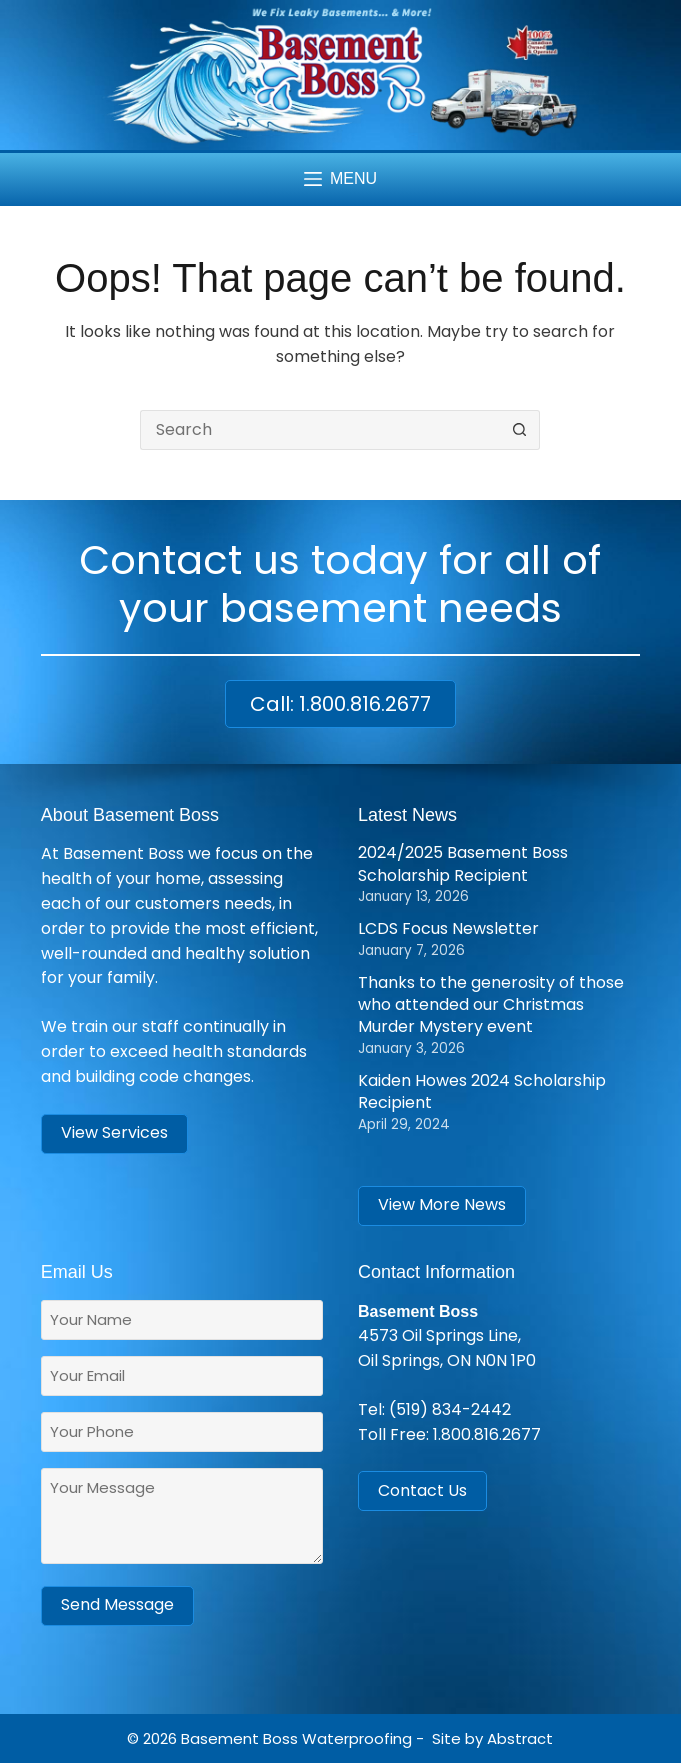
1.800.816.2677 (487, 1434)
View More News (442, 1204)
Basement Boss (239, 1738)
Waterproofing (357, 1738)
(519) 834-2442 (450, 1409)
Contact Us (422, 1490)
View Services (114, 1132)
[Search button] (520, 430)
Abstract (520, 1738)
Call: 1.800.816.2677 (340, 704)
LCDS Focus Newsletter (448, 928)
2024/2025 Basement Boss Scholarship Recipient (463, 863)
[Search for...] (320, 430)
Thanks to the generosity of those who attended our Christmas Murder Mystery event (491, 1005)
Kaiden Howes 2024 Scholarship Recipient (482, 1091)
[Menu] (340, 179)
